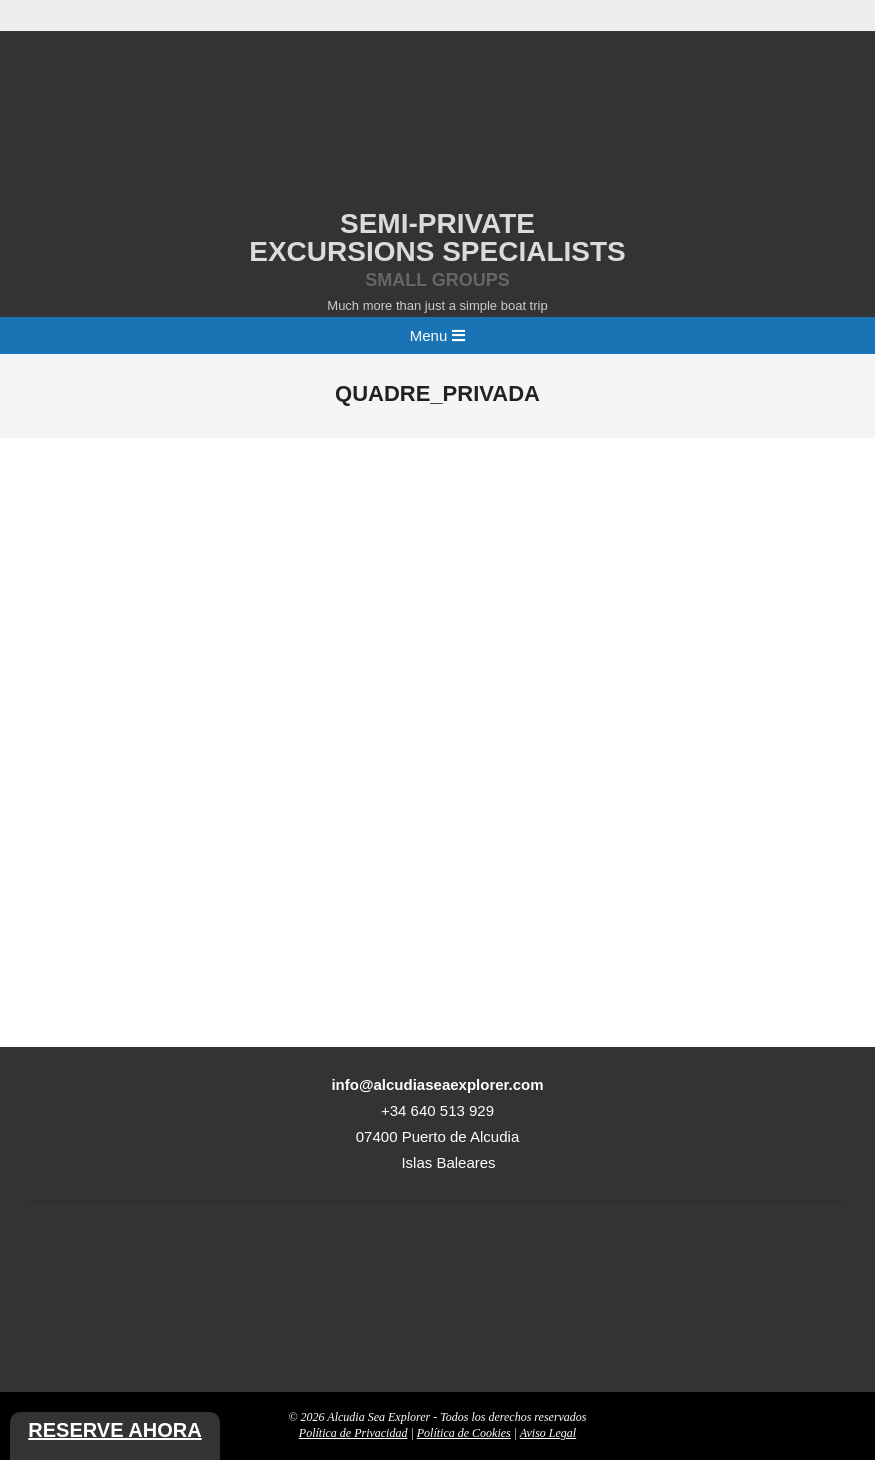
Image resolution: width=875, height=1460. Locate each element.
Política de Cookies (464, 1433)
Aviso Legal (548, 1433)
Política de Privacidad (353, 1433)
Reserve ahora (114, 1430)
